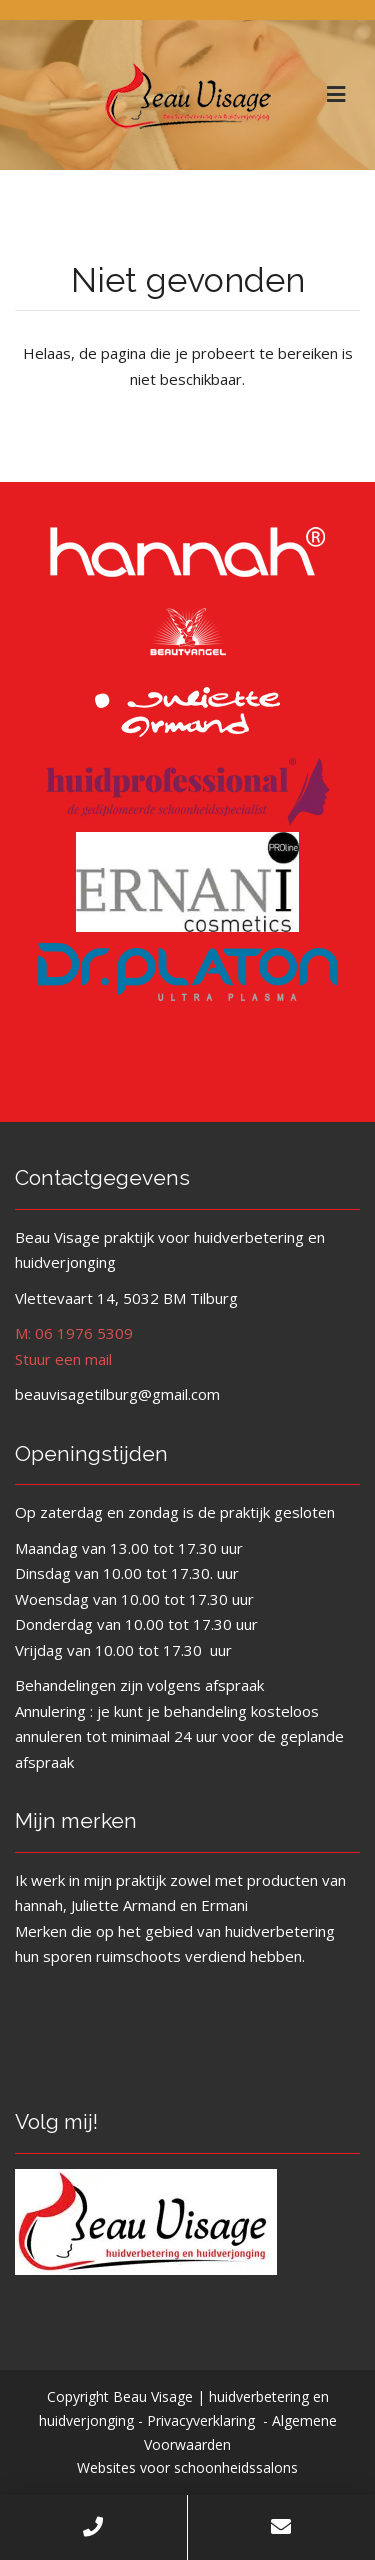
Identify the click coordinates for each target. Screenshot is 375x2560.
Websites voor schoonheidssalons (187, 2467)
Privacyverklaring (201, 2420)
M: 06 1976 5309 (74, 1333)
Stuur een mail (63, 1359)
